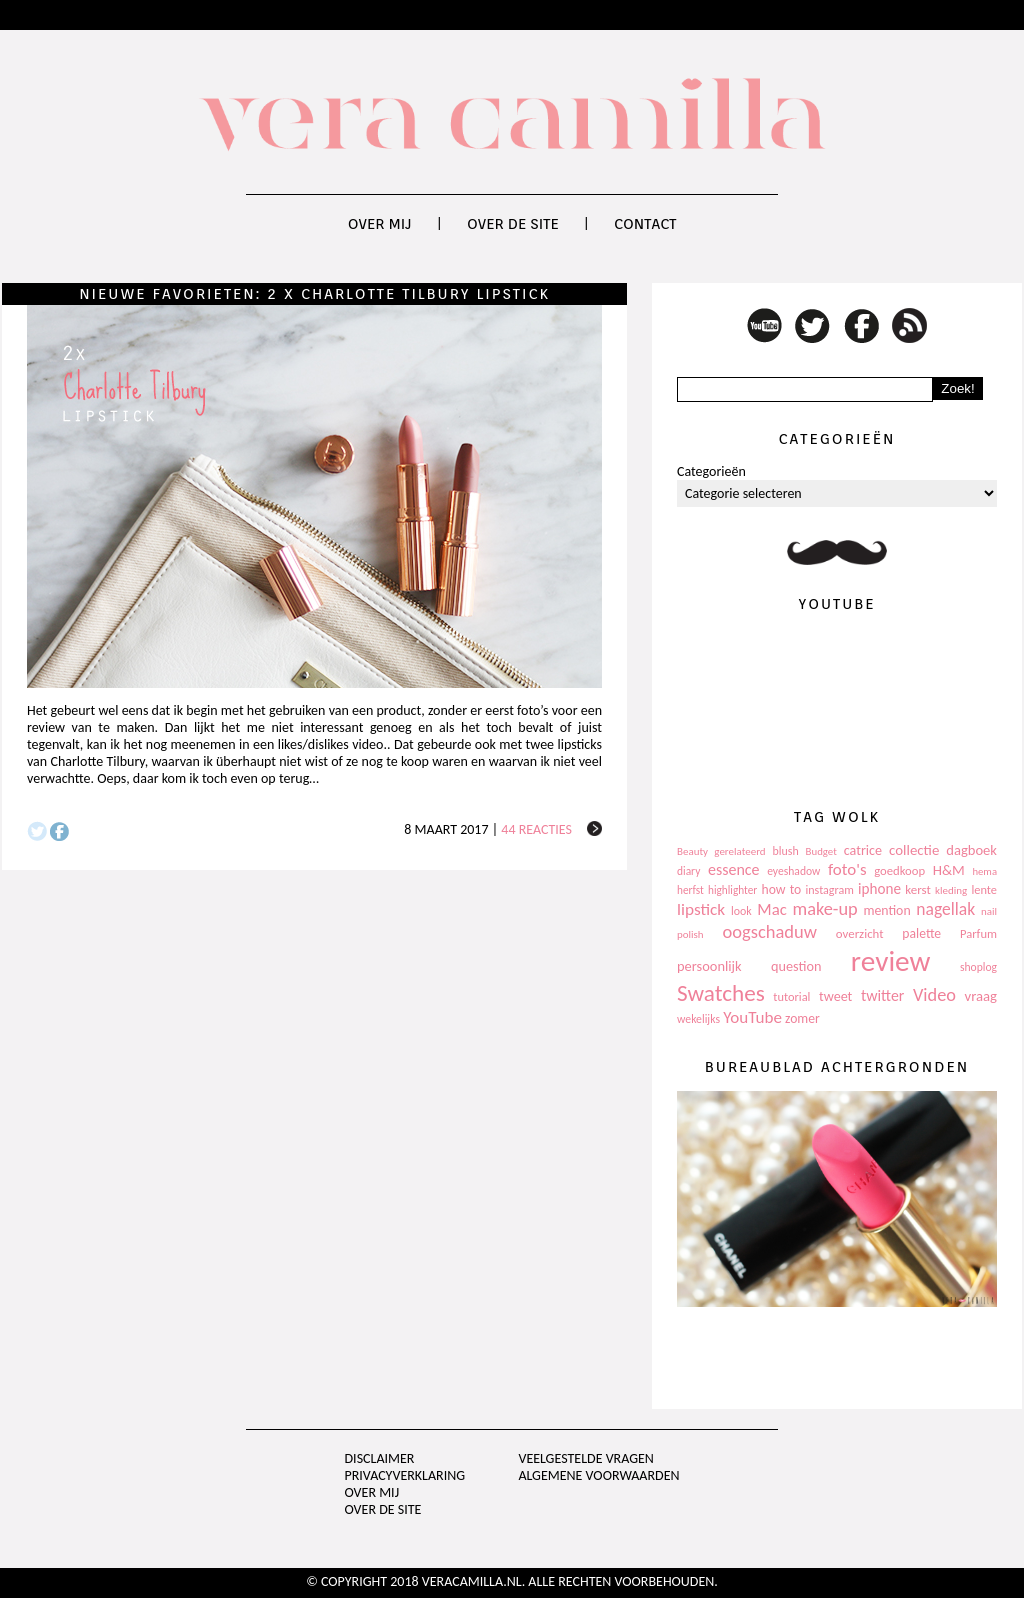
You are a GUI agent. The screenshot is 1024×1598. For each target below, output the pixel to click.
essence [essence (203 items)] (734, 869)
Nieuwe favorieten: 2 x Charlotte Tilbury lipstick (314, 294)
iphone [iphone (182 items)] (879, 889)
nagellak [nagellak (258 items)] (945, 909)
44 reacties (536, 829)
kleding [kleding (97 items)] (951, 890)
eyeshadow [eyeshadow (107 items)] (793, 871)
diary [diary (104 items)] (688, 871)
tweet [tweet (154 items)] (835, 996)
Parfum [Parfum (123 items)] (978, 933)
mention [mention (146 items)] (886, 910)
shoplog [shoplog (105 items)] (978, 967)
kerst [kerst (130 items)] (918, 889)
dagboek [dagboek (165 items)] (971, 850)
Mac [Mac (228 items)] (771, 909)
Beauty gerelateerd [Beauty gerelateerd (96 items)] (721, 851)
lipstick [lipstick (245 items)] (701, 909)
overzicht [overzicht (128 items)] (860, 933)
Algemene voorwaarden (598, 1475)
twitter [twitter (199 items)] (883, 995)
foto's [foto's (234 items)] (847, 869)
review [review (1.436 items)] (891, 961)
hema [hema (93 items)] (984, 871)
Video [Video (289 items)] (934, 995)
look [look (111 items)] (741, 911)
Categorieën (711, 471)
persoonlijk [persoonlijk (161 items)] (709, 966)
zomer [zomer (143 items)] (802, 1018)
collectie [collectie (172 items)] (914, 850)
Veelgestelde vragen (585, 1458)
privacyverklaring (405, 1475)
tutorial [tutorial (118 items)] (791, 996)
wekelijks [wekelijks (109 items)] (698, 1019)
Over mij (380, 224)
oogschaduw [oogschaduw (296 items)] (769, 931)
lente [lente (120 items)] (984, 889)
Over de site (513, 224)
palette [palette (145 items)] (921, 933)
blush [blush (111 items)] (786, 851)
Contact (645, 224)
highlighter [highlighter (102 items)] (732, 890)
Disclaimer (380, 1458)
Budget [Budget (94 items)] (821, 851)
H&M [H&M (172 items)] (949, 870)
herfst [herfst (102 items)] (690, 890)
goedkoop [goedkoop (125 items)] (899, 870)
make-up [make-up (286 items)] (824, 909)
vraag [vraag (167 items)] (980, 996)
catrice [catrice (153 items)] (863, 850)
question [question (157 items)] (796, 966)
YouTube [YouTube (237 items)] (752, 1017)
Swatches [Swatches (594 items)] (721, 993)
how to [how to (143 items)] (782, 889)
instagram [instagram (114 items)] (829, 890)
